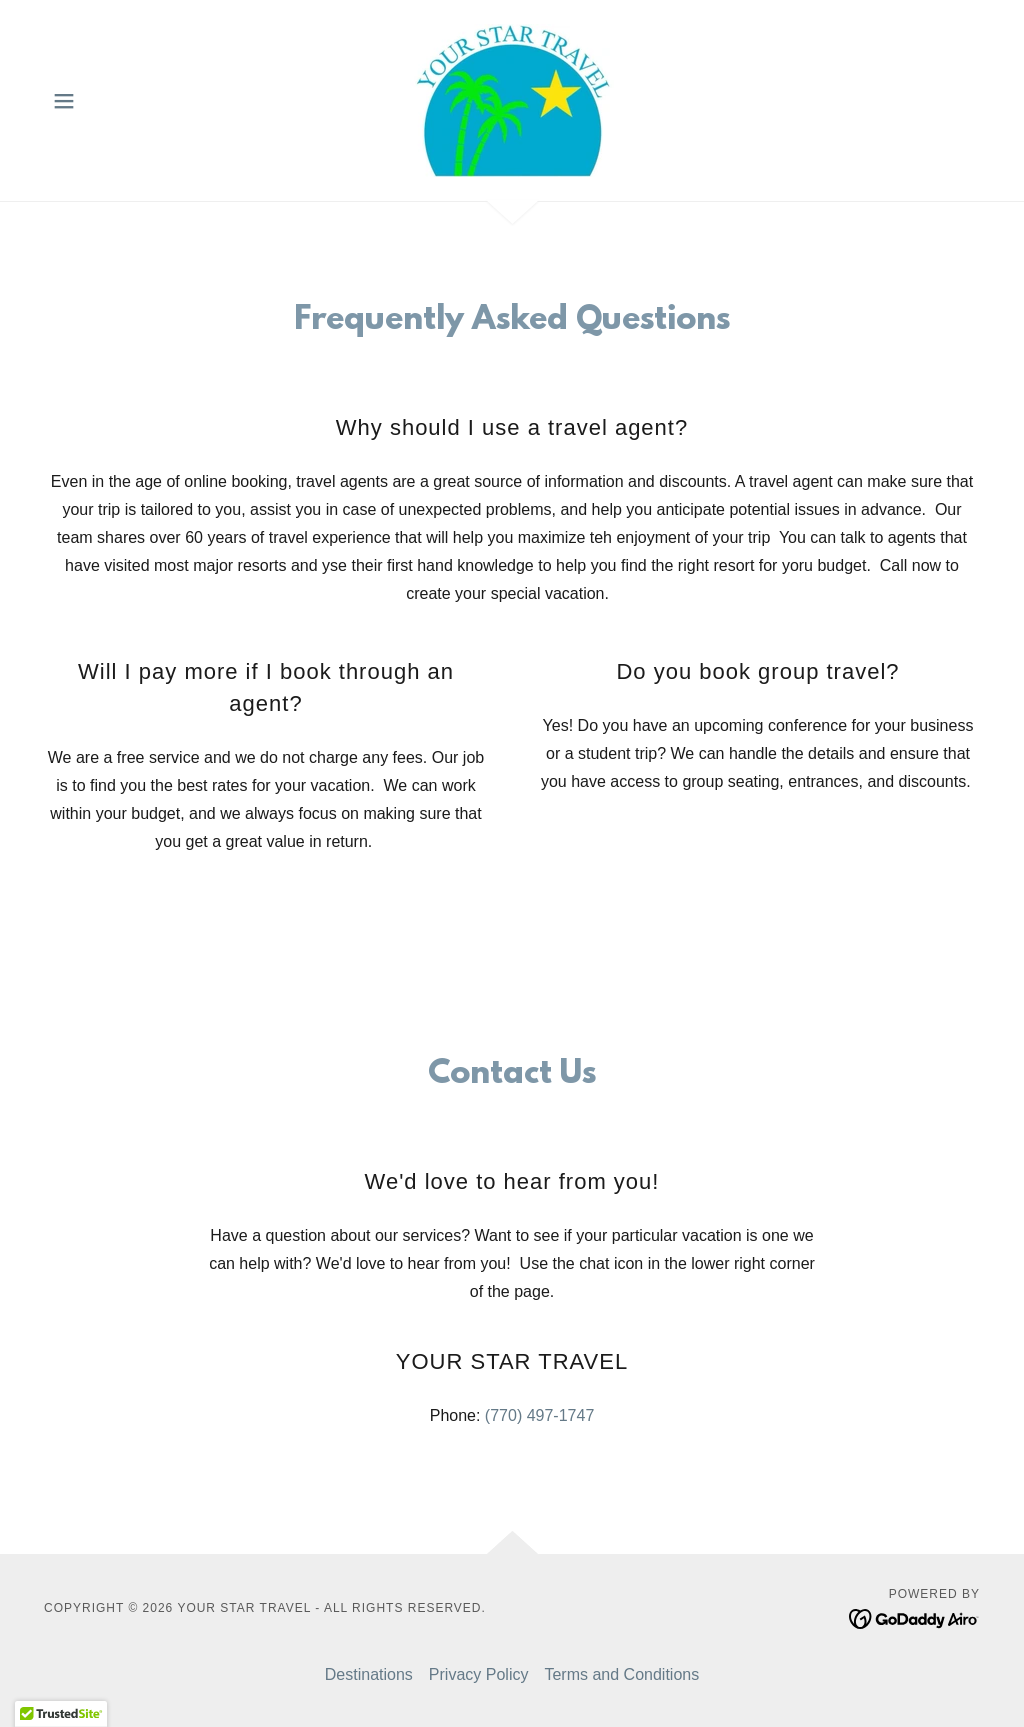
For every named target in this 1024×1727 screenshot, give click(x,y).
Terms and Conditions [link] (621, 1674)
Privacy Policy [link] (479, 1674)
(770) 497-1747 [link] (539, 1415)
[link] (512, 99)
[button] (64, 101)
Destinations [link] (369, 1674)
